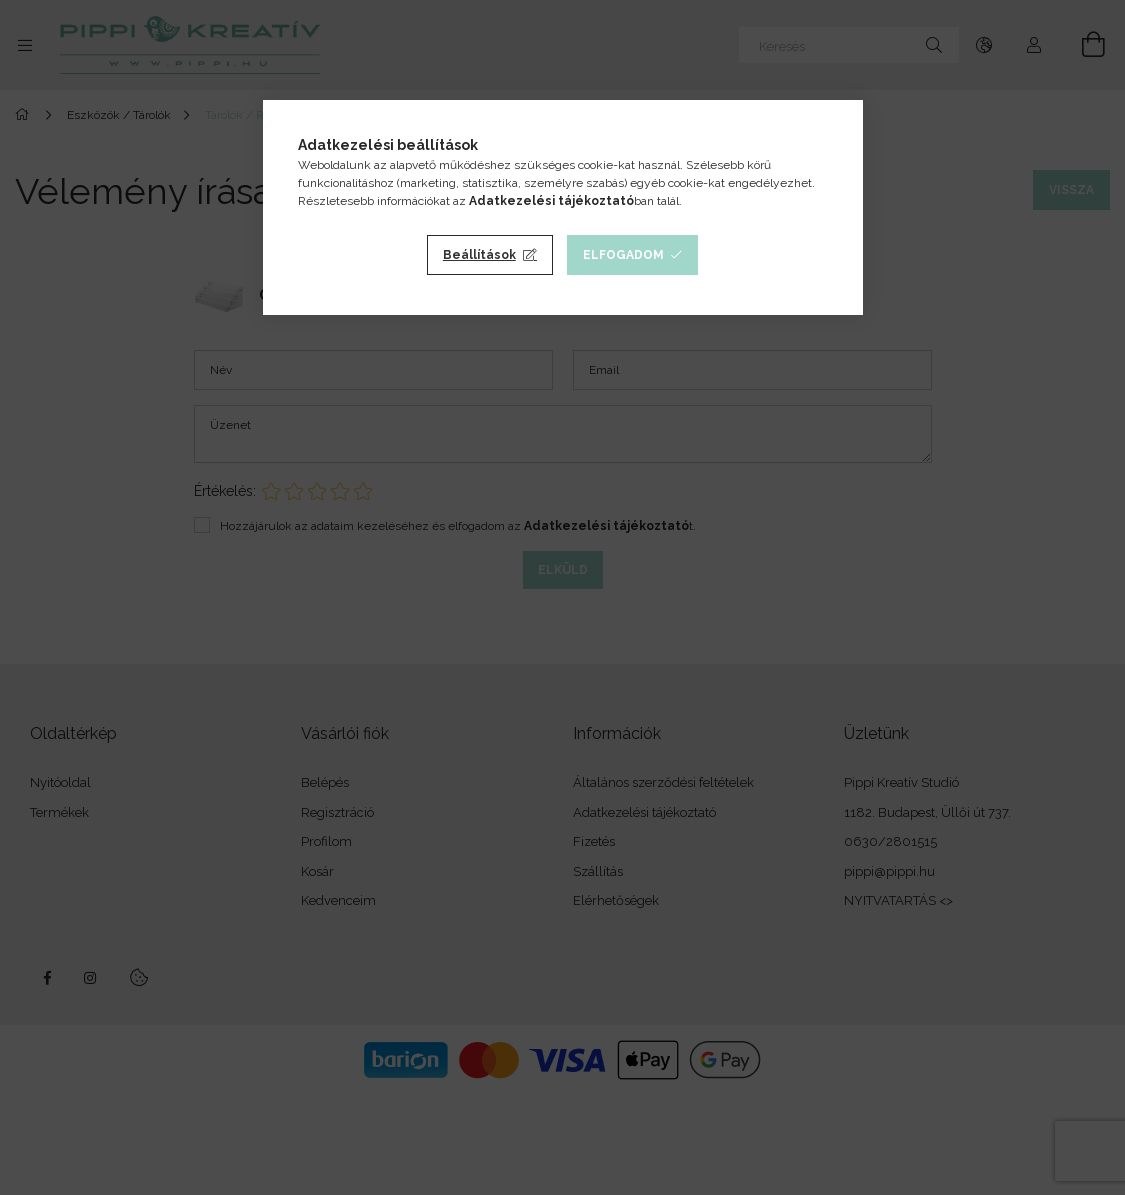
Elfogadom (623, 255)
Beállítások (479, 255)
